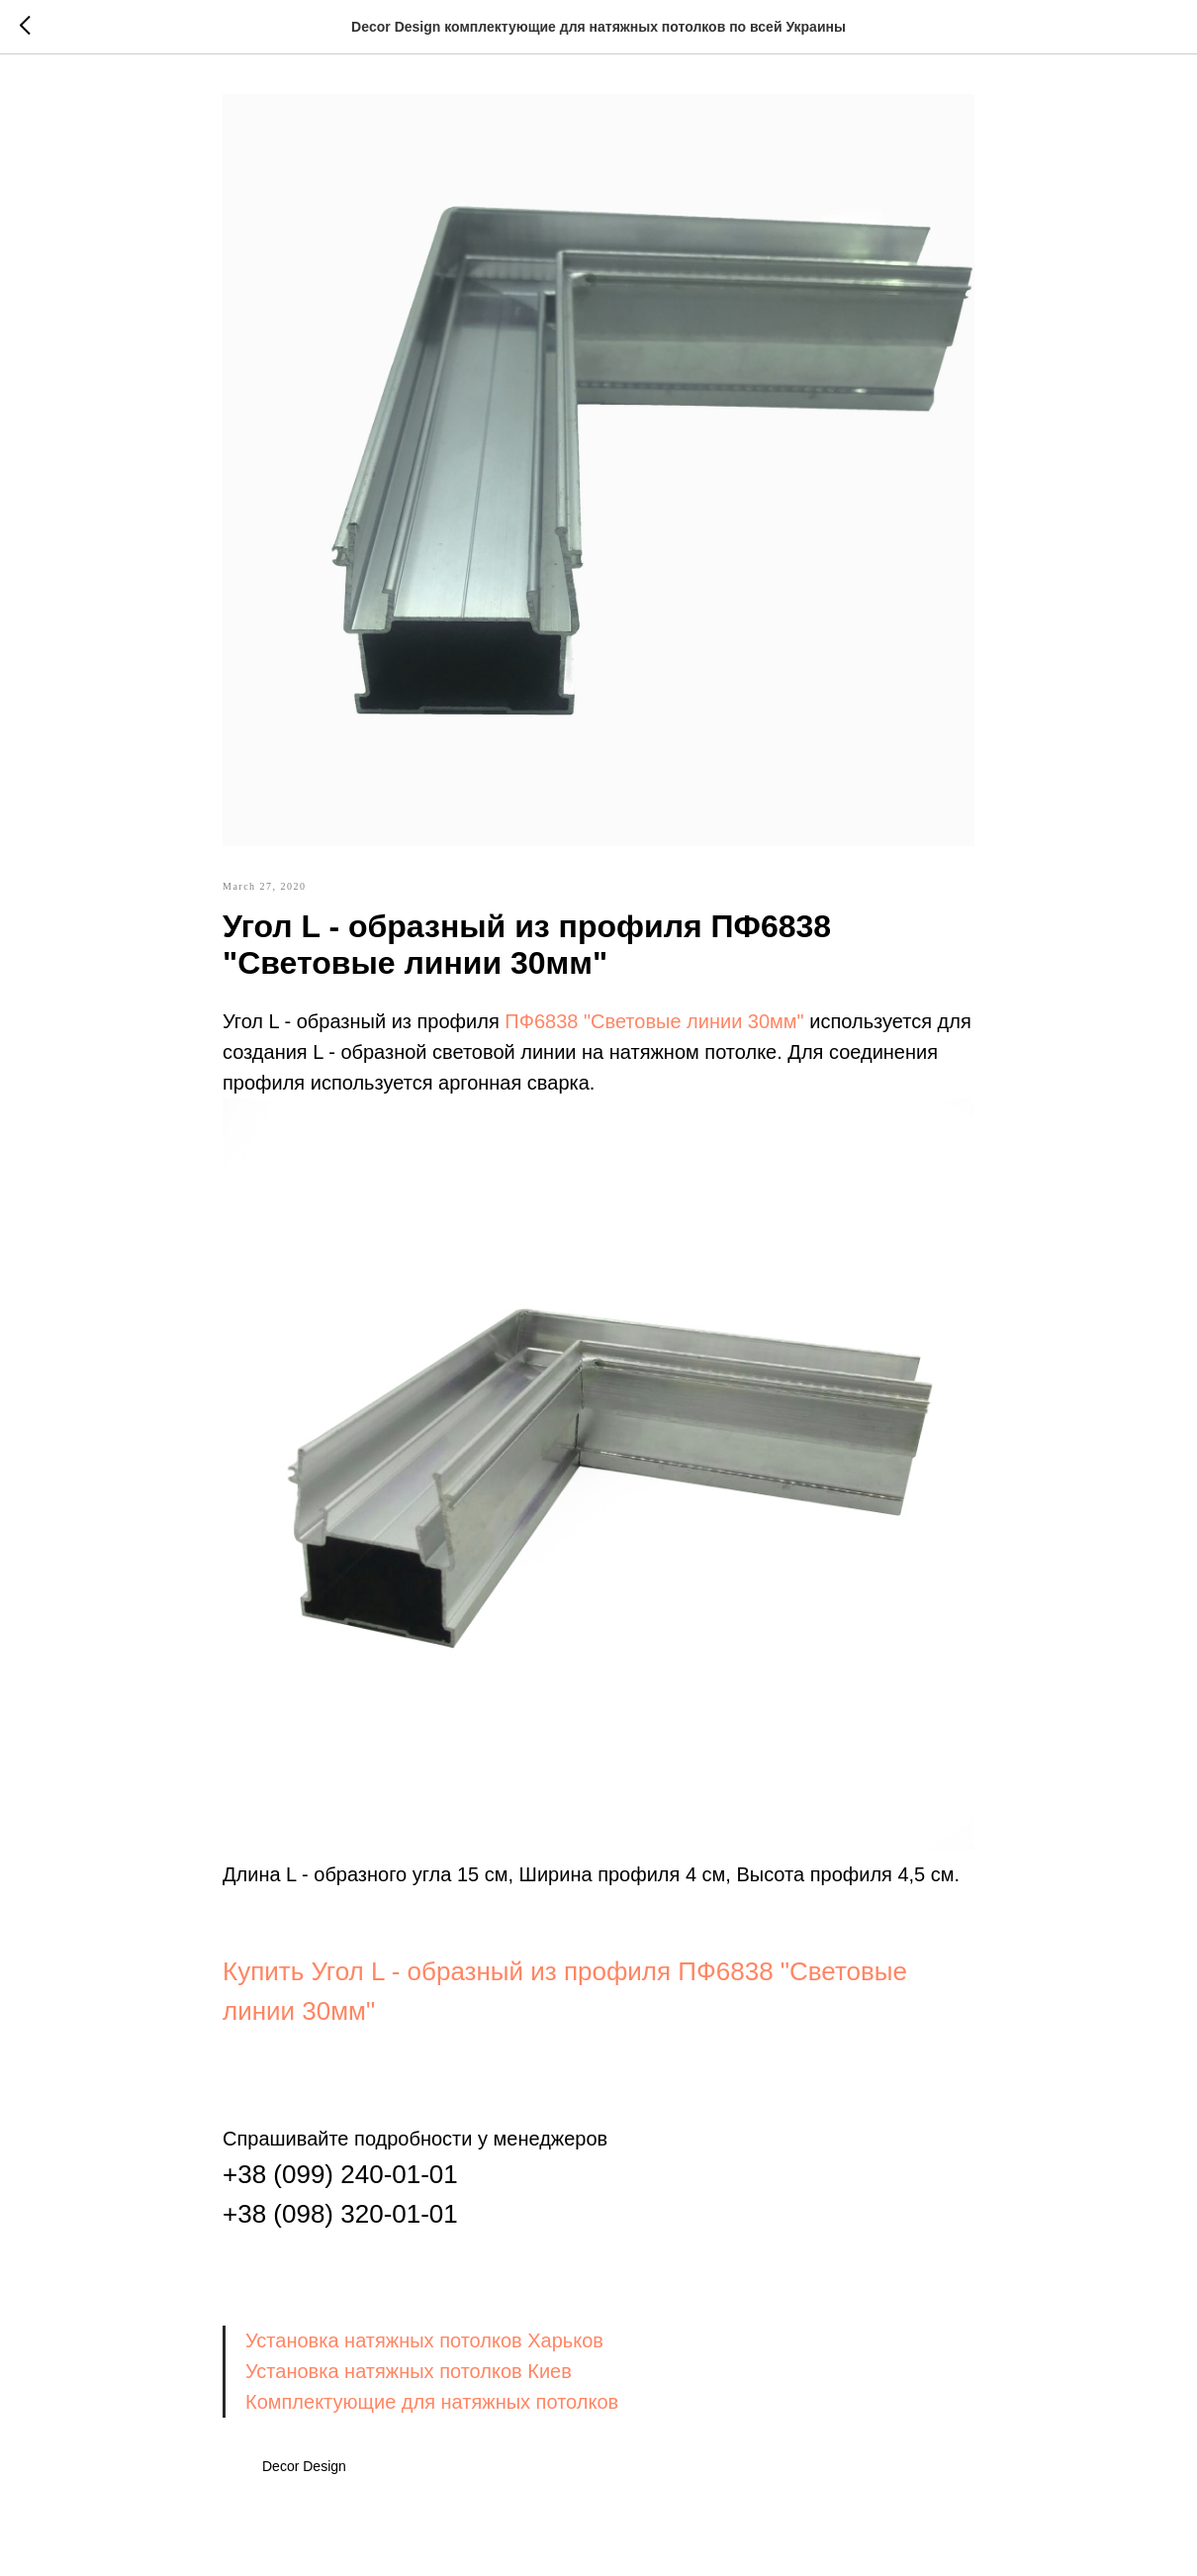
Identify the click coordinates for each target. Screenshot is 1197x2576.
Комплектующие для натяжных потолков (431, 2402)
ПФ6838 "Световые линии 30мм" (654, 1021)
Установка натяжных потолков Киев (408, 2371)
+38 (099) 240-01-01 (340, 2174)
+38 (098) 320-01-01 (340, 2214)
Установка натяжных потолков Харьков (424, 2340)
